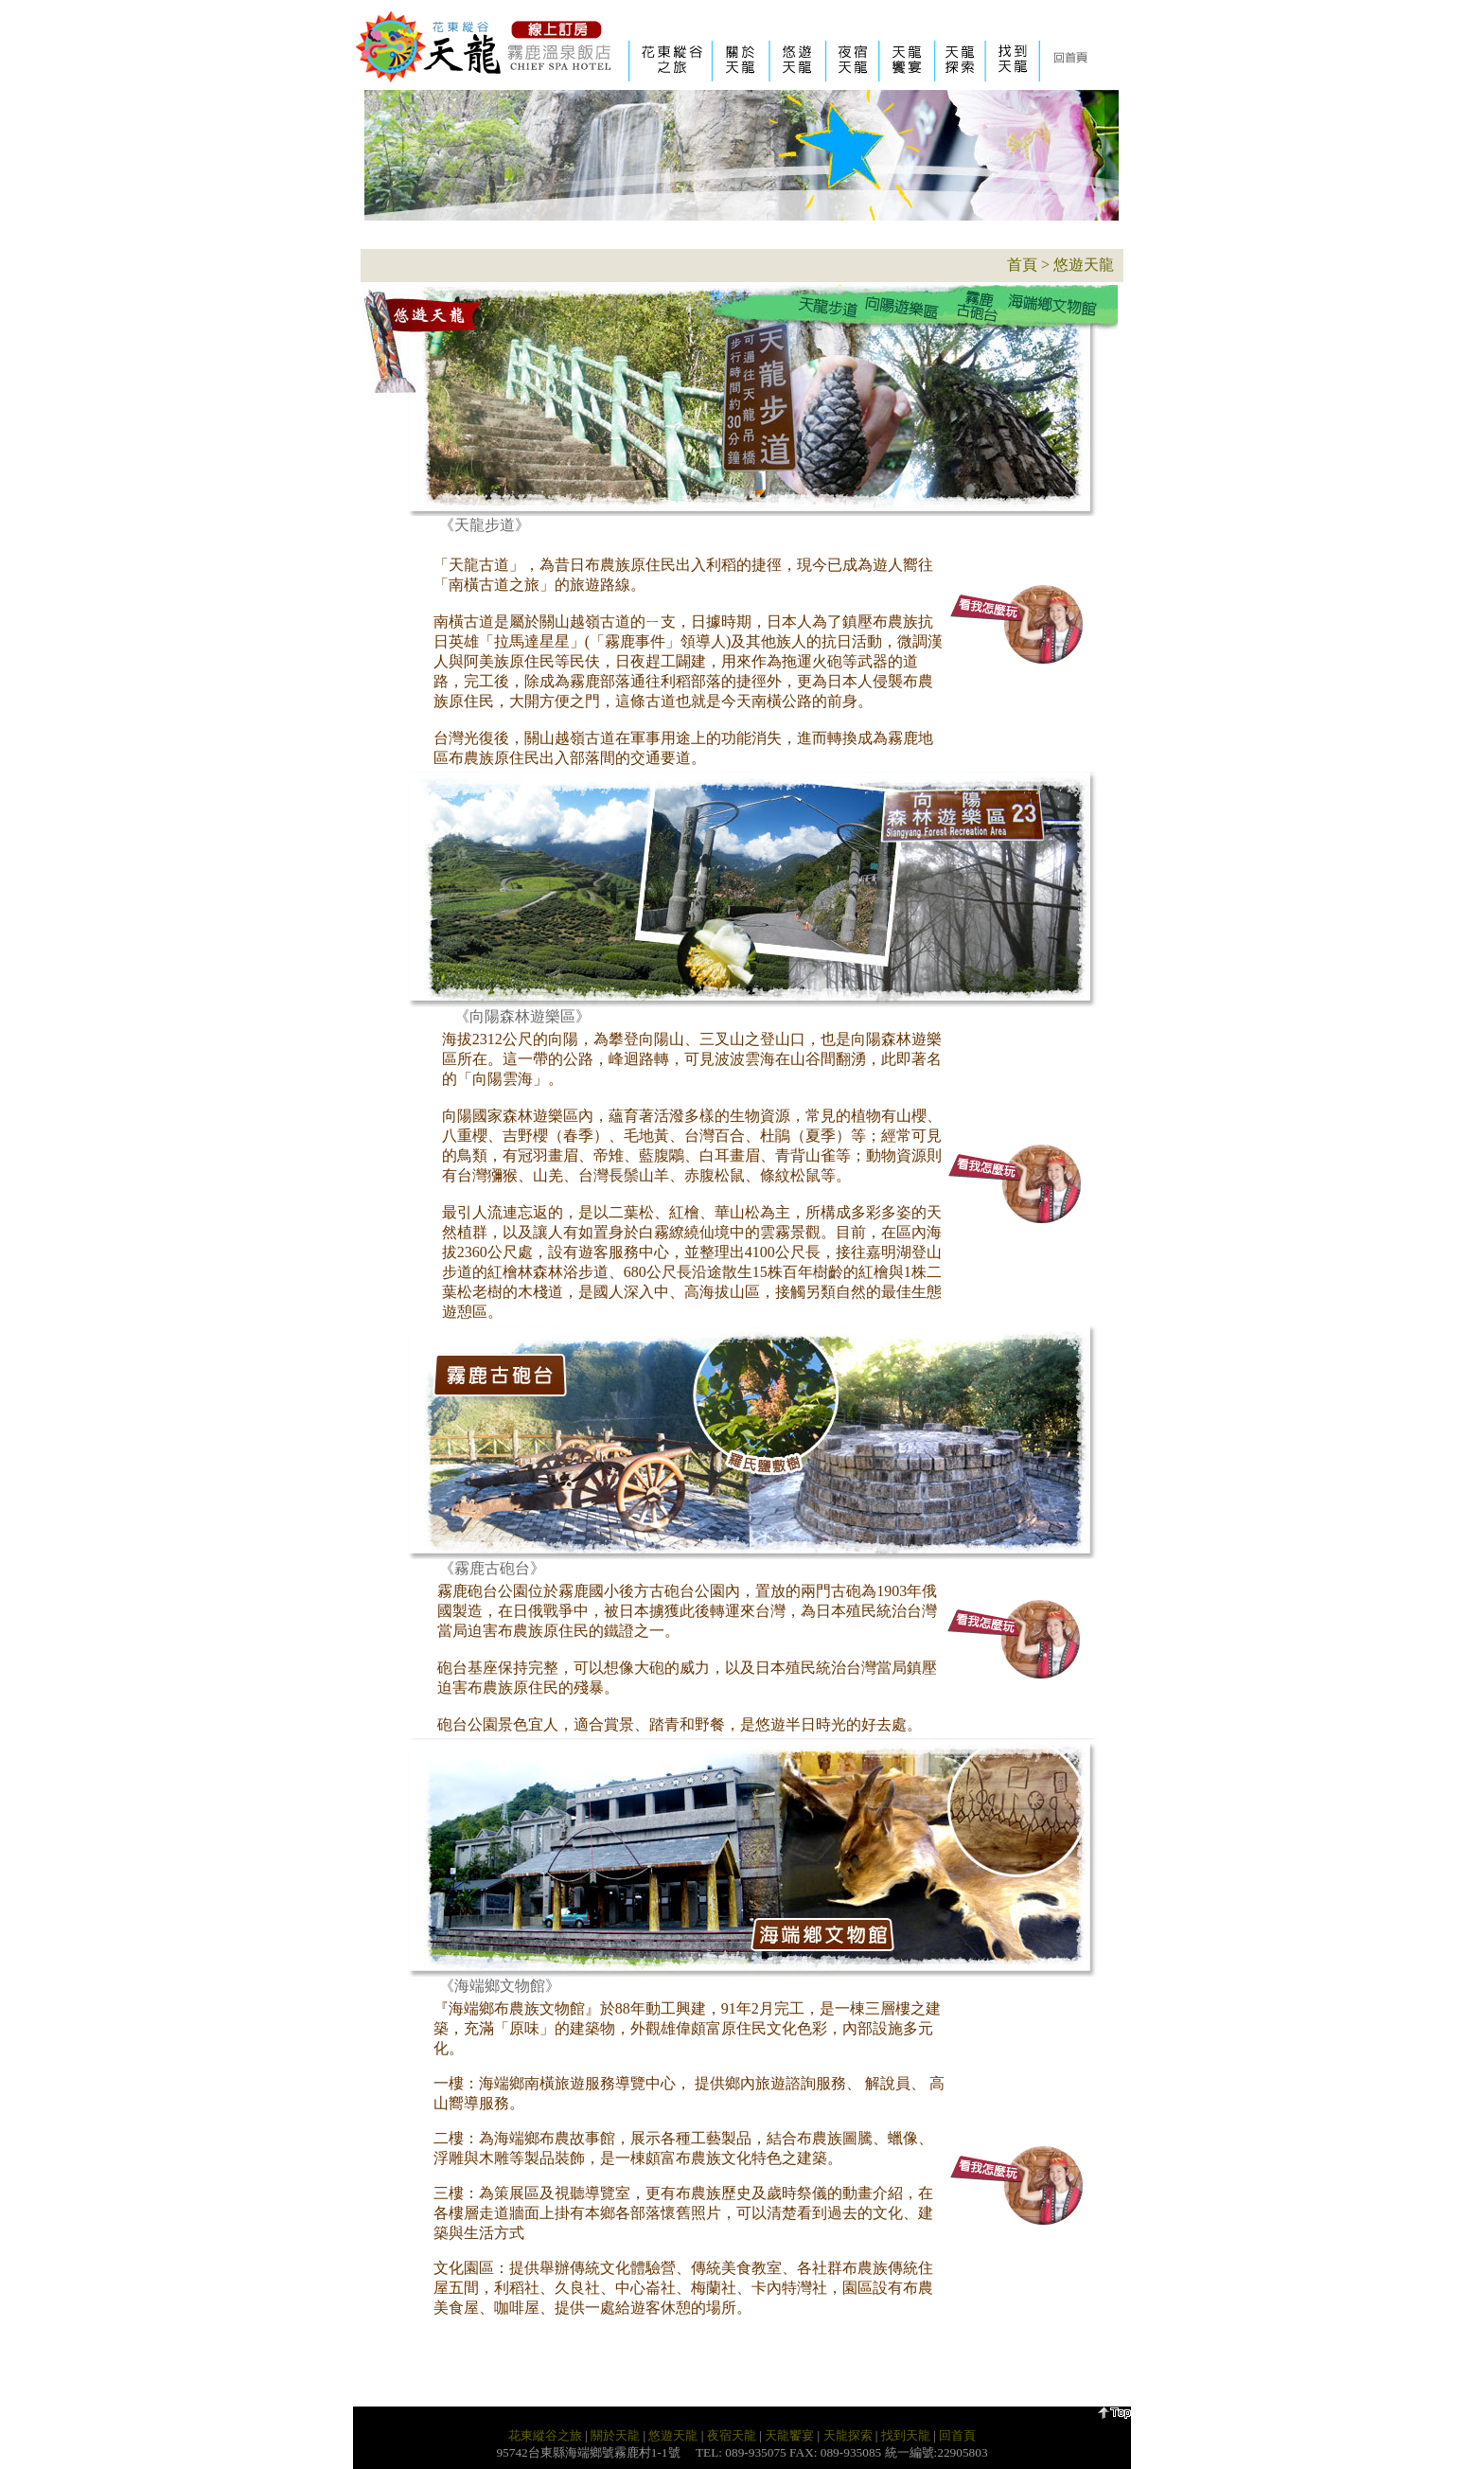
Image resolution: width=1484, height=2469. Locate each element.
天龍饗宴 (789, 2435)
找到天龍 (905, 2435)
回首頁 (957, 2435)
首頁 (1022, 265)
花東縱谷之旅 (545, 2435)
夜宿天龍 (731, 2435)
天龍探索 (848, 2435)
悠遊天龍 (1083, 265)
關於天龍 (615, 2435)
